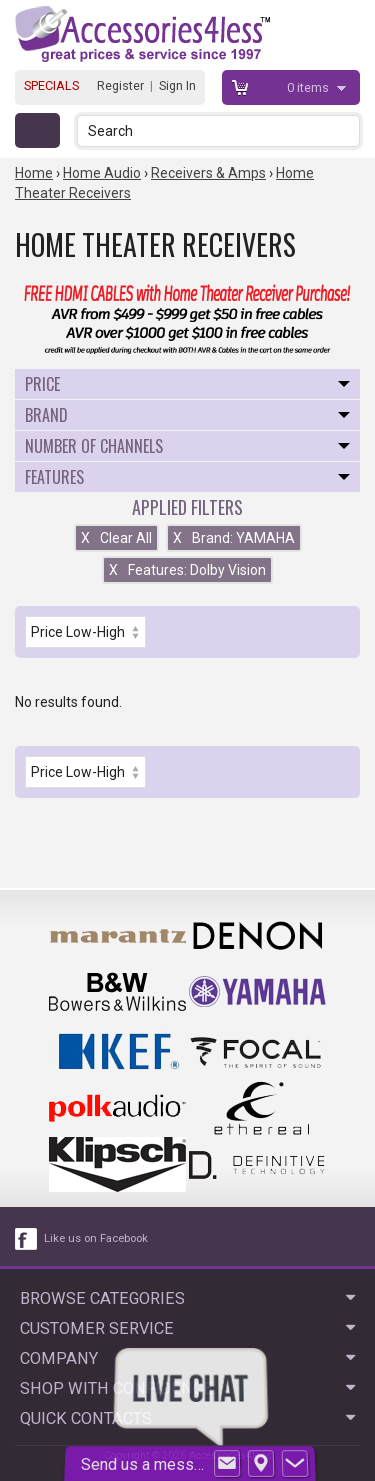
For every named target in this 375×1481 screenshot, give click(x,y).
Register (120, 85)
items (309, 87)
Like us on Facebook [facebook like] (96, 1238)
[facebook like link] (27, 1239)
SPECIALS (51, 85)
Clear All (116, 538)
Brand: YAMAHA (234, 538)
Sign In (177, 85)
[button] (346, 130)
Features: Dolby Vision (187, 570)
